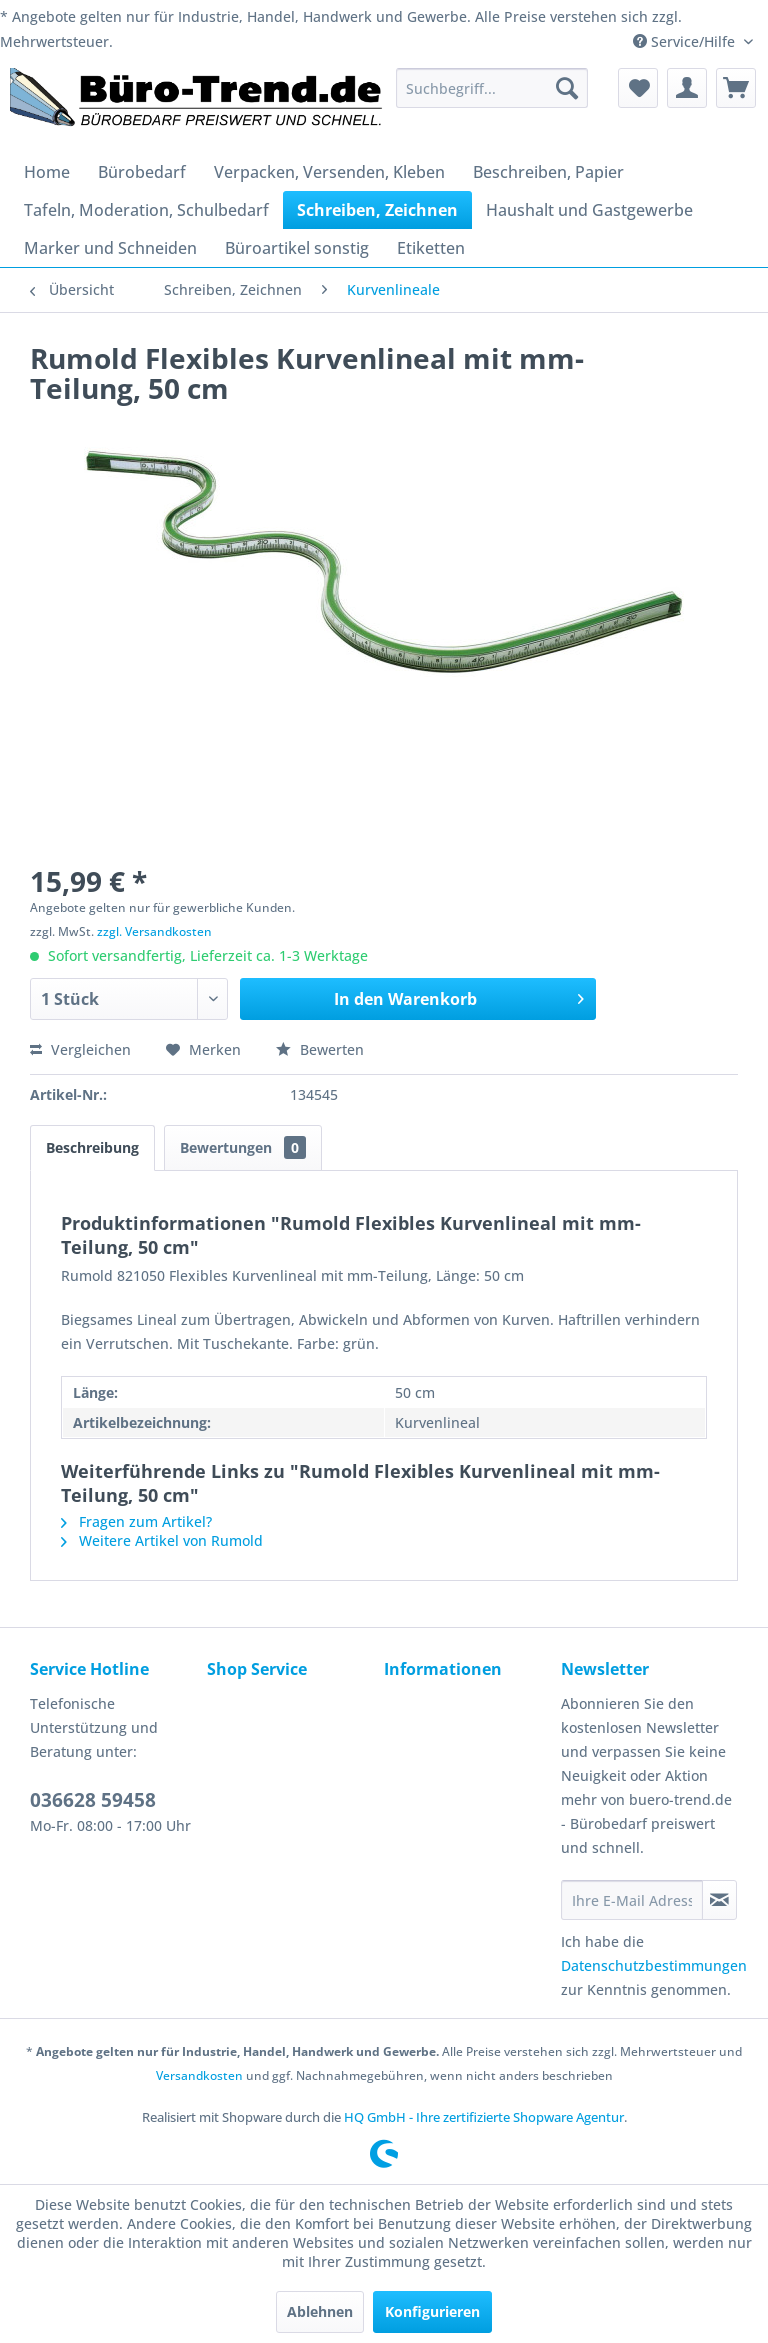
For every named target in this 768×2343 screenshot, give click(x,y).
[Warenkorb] (736, 88)
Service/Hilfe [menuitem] (686, 41)
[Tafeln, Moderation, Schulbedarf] (146, 210)
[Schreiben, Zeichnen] (377, 210)
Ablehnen (320, 2311)
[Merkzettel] (638, 88)
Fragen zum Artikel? (136, 1521)
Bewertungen (243, 1147)
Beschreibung (92, 1147)
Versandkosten (199, 2075)
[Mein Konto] (687, 88)
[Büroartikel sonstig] (297, 248)
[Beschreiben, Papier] (548, 172)
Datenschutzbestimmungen (654, 1965)
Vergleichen (80, 1049)
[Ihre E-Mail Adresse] (632, 1900)
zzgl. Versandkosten (154, 931)
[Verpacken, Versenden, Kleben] (329, 172)
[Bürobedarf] (142, 172)
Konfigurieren (432, 2311)
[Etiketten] (431, 248)
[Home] (47, 172)
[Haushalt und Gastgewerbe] (589, 210)
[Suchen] (567, 88)
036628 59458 (93, 1800)
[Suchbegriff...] (492, 88)
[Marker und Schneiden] (110, 248)
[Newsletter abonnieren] (719, 1900)
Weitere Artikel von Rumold (162, 1540)
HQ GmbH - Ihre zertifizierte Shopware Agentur (484, 2117)
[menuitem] (492, 88)
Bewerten (320, 1049)
